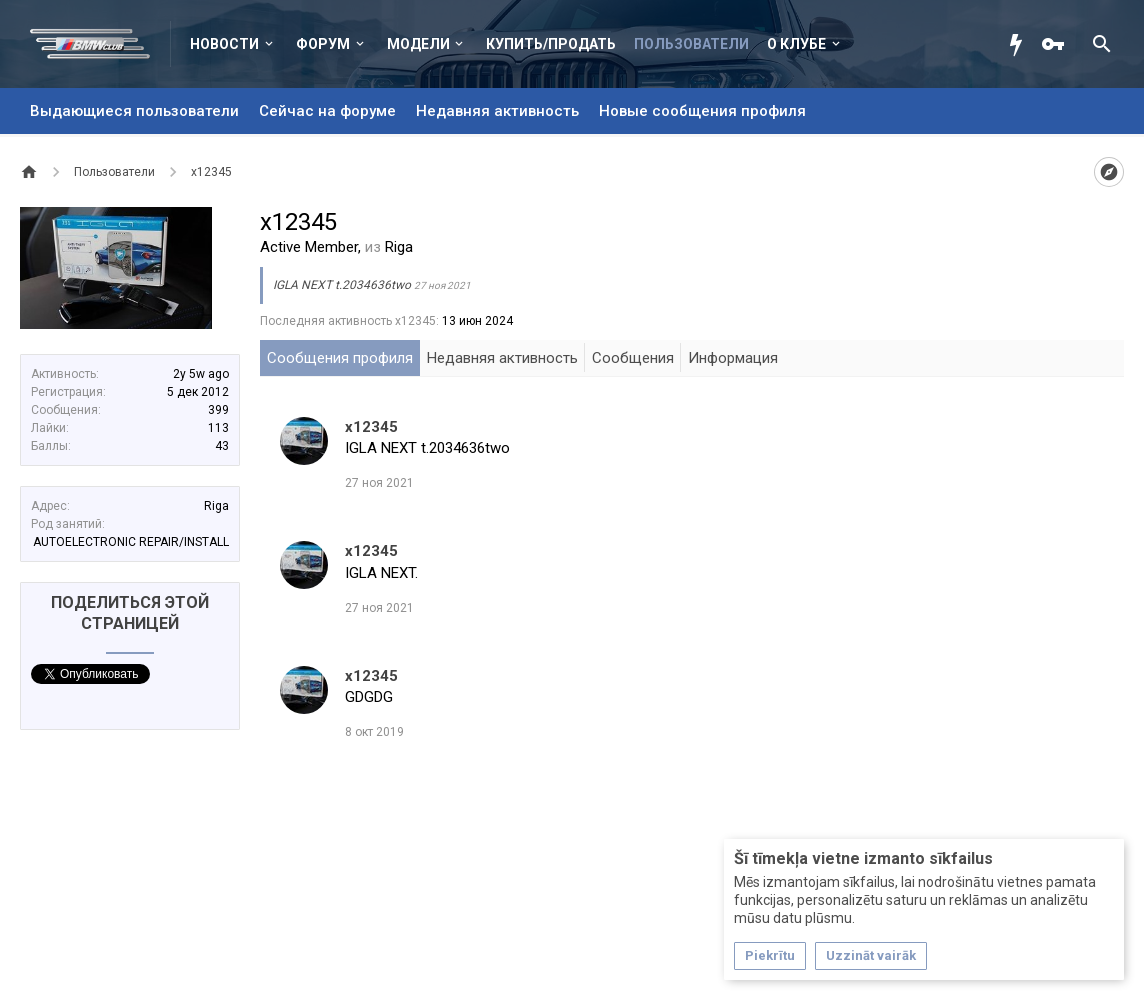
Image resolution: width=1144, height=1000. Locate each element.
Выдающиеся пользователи (134, 111)
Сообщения (633, 358)
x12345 (371, 427)
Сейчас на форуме (327, 111)
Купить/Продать (551, 44)
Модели (418, 44)
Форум (323, 44)
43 (222, 446)
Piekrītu (770, 955)
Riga (216, 506)
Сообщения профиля (340, 358)
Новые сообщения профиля (702, 111)
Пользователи (691, 44)
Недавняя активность (497, 111)
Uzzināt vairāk (871, 955)
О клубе (796, 44)
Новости (224, 44)
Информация (733, 358)
